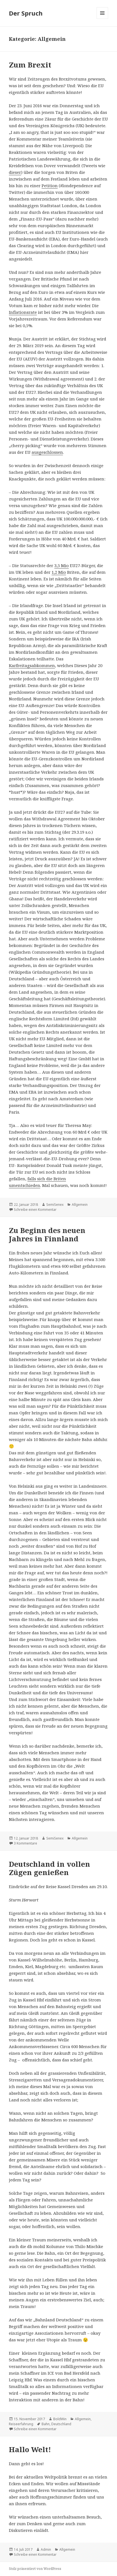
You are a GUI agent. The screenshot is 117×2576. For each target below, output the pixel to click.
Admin (46, 2549)
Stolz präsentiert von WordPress (35, 2568)
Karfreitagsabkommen (32, 665)
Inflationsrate (23, 312)
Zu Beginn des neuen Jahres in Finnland (47, 1234)
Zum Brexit (30, 65)
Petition (50, 185)
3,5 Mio (61, 565)
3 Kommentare (25, 1843)
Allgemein (80, 1204)
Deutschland (61, 2424)
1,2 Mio (59, 572)
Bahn (46, 2424)
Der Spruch (26, 13)
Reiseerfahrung (21, 2424)
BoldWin (60, 2419)
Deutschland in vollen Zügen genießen (49, 1868)
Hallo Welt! (30, 2449)
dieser (15, 172)
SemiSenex (54, 1204)
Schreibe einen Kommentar (35, 1209)
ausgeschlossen (47, 452)
